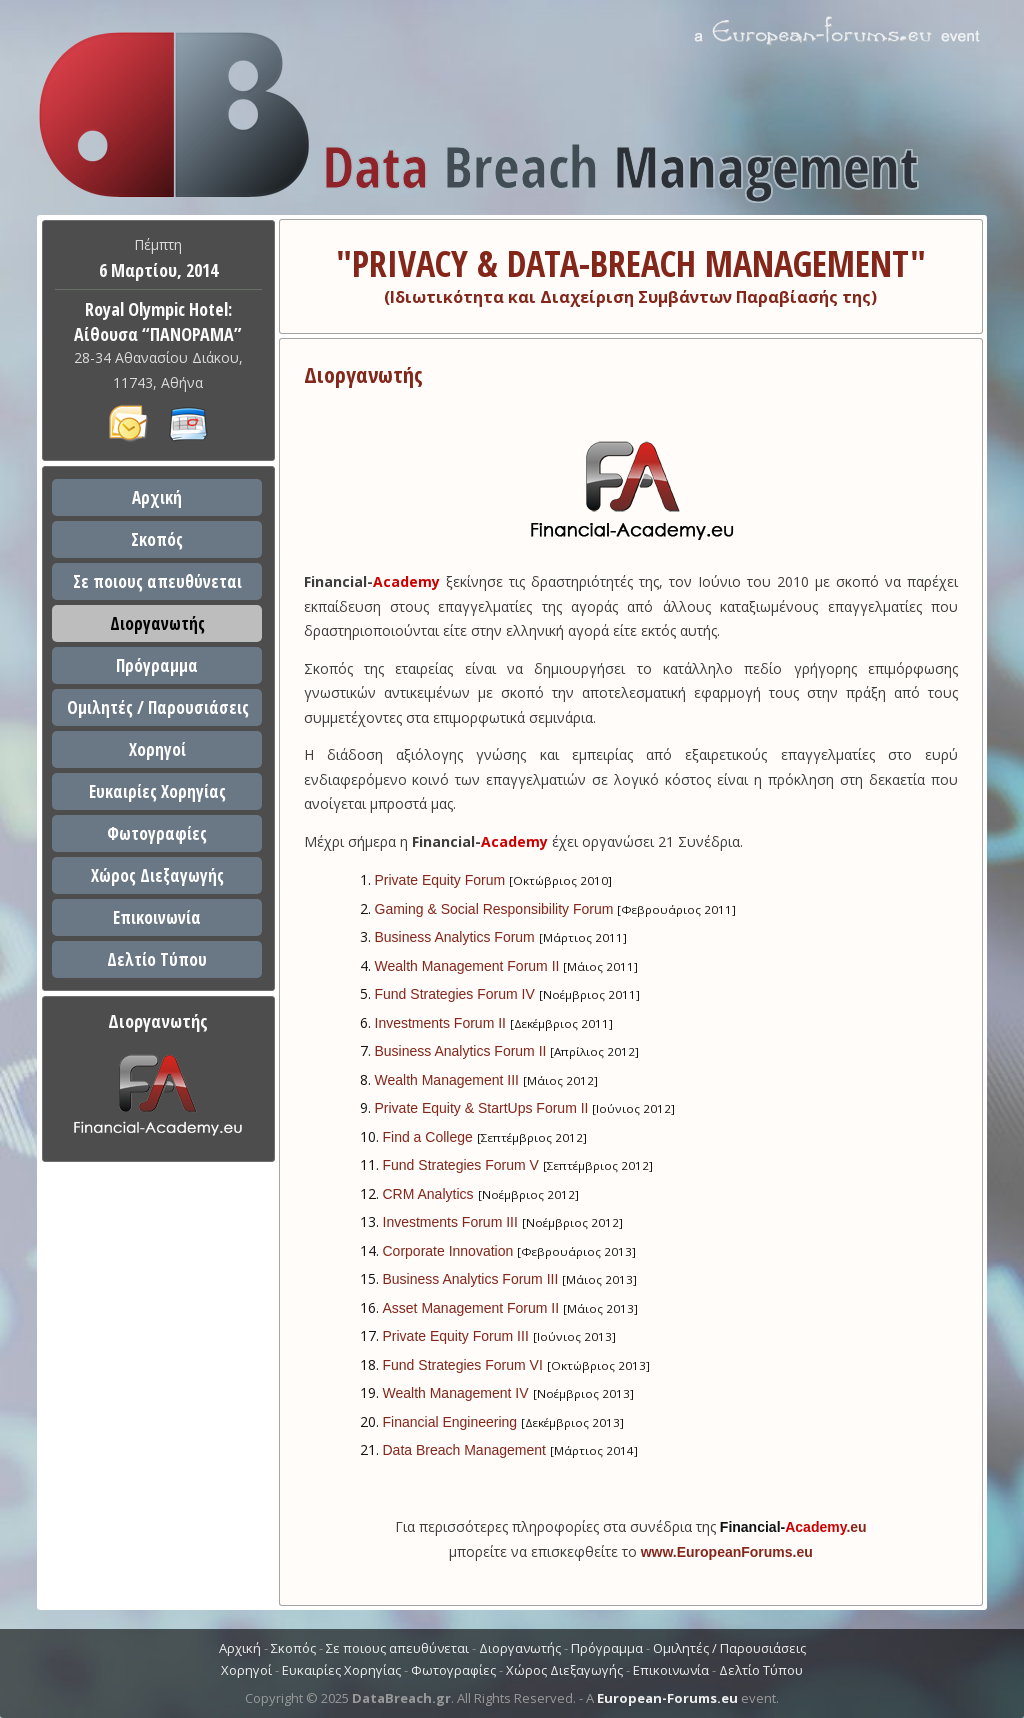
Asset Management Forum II (471, 1308)
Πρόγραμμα (157, 665)
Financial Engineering (450, 1422)
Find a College (428, 1137)
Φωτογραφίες (157, 833)
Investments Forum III (450, 1222)
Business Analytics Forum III (471, 1279)
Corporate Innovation (448, 1251)
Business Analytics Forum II (461, 1051)
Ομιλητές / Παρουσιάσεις (158, 707)
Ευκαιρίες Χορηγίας (157, 791)
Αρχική (157, 497)
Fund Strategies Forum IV (455, 994)
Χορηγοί (157, 749)
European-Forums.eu (667, 1698)
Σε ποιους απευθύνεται (157, 581)
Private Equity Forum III (456, 1336)
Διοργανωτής (157, 623)
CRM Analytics (428, 1194)
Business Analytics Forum (455, 937)
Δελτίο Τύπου (157, 959)
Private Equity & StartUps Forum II (482, 1108)
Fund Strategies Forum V (461, 1165)
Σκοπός (157, 539)
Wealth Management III (447, 1080)
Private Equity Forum (440, 880)
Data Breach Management (464, 1450)
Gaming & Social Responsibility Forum (494, 909)
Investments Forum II (440, 1023)
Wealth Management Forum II (467, 966)
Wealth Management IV (456, 1393)
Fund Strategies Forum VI (463, 1365)
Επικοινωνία (157, 917)
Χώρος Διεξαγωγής (157, 875)
